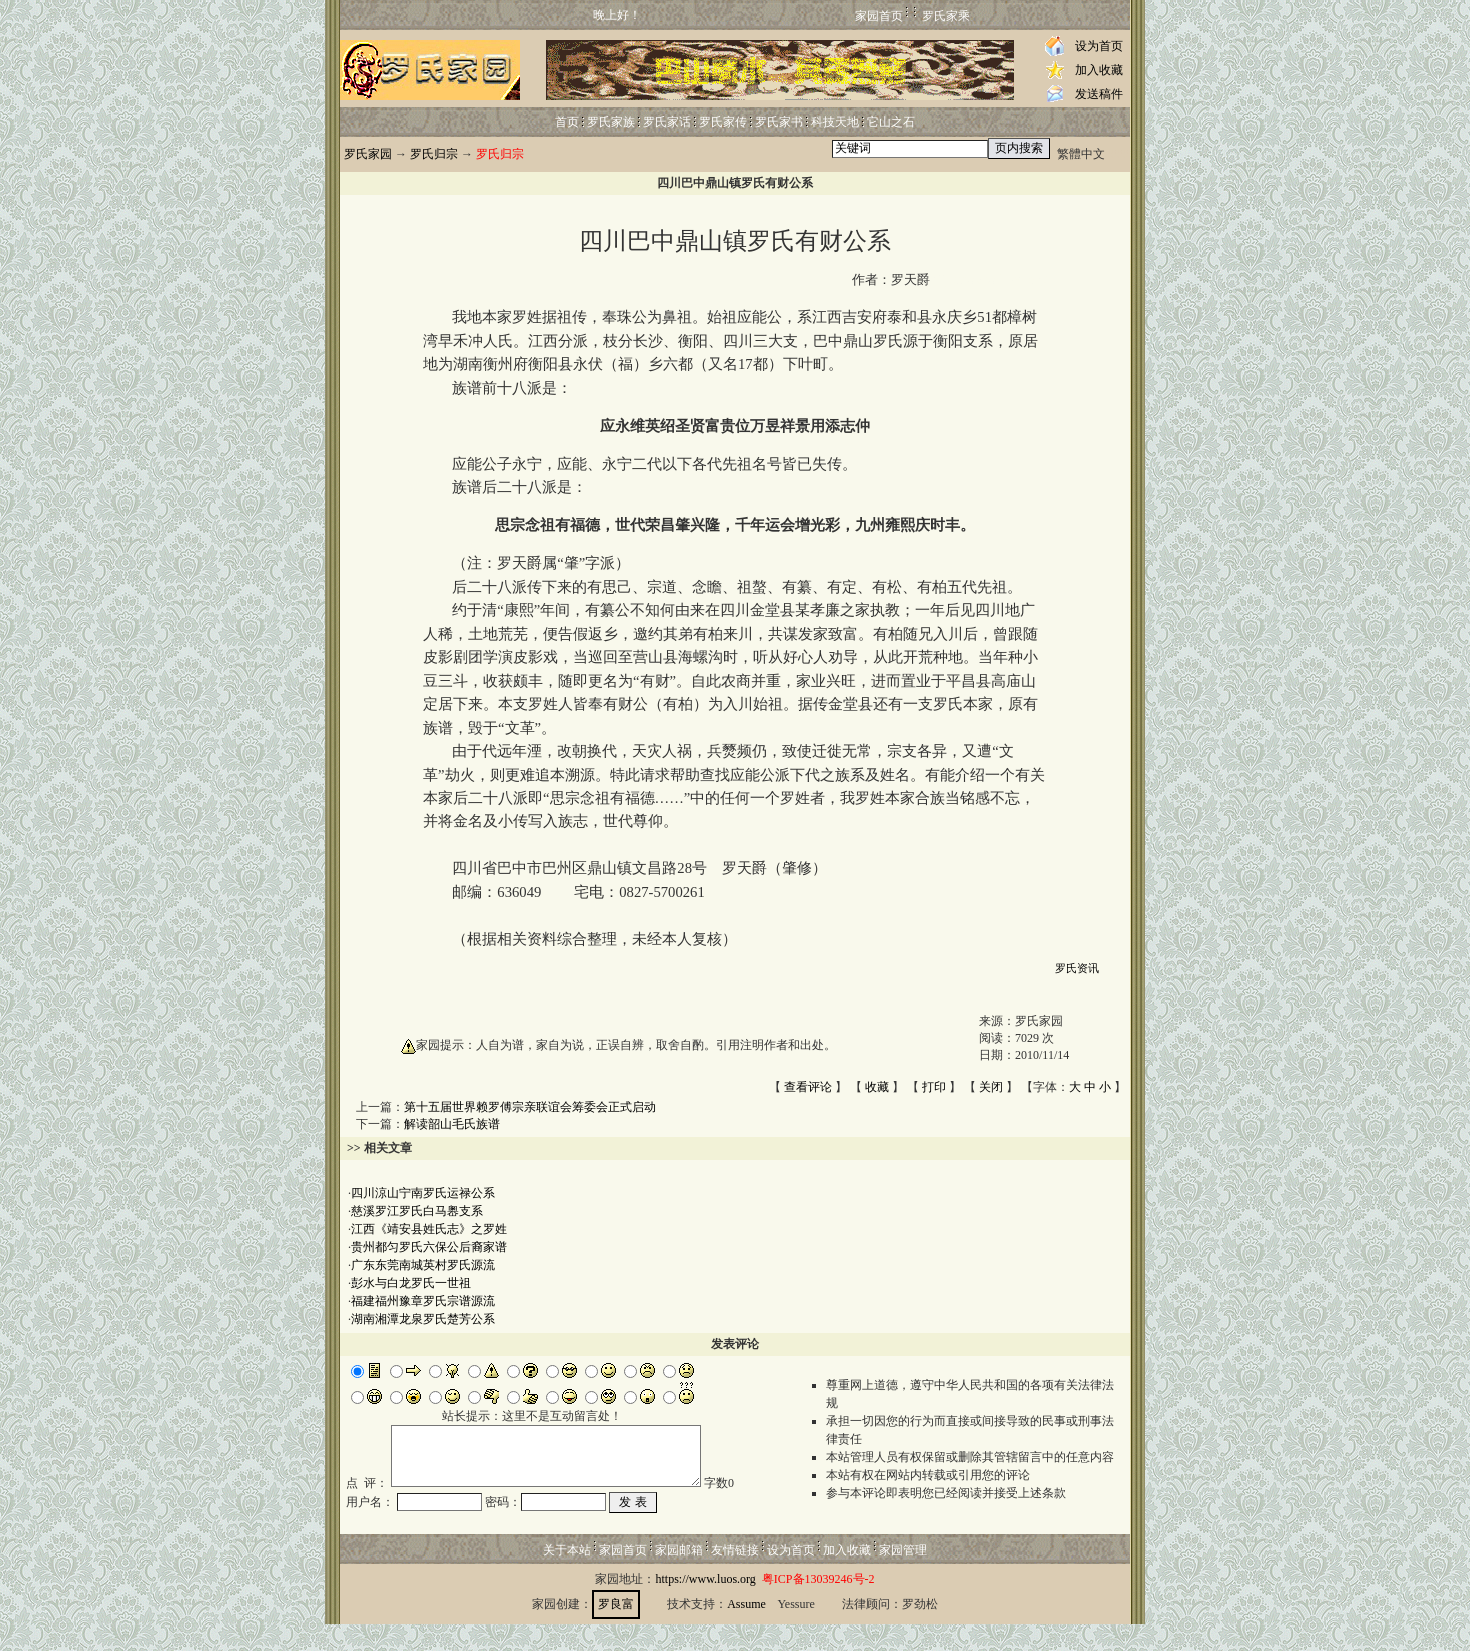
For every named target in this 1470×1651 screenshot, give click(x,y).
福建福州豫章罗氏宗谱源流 (423, 1301)
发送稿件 (1099, 94)
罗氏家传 (723, 122)
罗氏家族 (611, 122)
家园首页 (879, 16)
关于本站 (567, 1577)
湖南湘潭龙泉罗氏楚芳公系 (423, 1319)
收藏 (877, 1087)
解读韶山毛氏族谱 (452, 1124)
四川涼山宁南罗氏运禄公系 (423, 1193)
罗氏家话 (667, 122)
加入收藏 (1099, 70)
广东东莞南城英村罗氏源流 (423, 1265)
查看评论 (808, 1087)
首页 (567, 122)
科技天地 (835, 122)
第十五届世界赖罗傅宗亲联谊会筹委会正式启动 (530, 1107)
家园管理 (903, 1577)
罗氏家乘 (946, 16)
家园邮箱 (679, 1577)
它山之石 (891, 122)
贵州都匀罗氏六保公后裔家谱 (429, 1247)
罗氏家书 (779, 122)
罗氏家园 (368, 154)
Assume (746, 1631)
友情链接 (735, 1577)
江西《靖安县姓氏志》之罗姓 (429, 1229)
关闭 (991, 1087)
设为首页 (1099, 46)
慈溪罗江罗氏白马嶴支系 (417, 1211)
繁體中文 (1081, 154)
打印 (934, 1087)
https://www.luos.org (705, 1606)
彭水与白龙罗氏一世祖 (411, 1283)
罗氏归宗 (434, 154)
